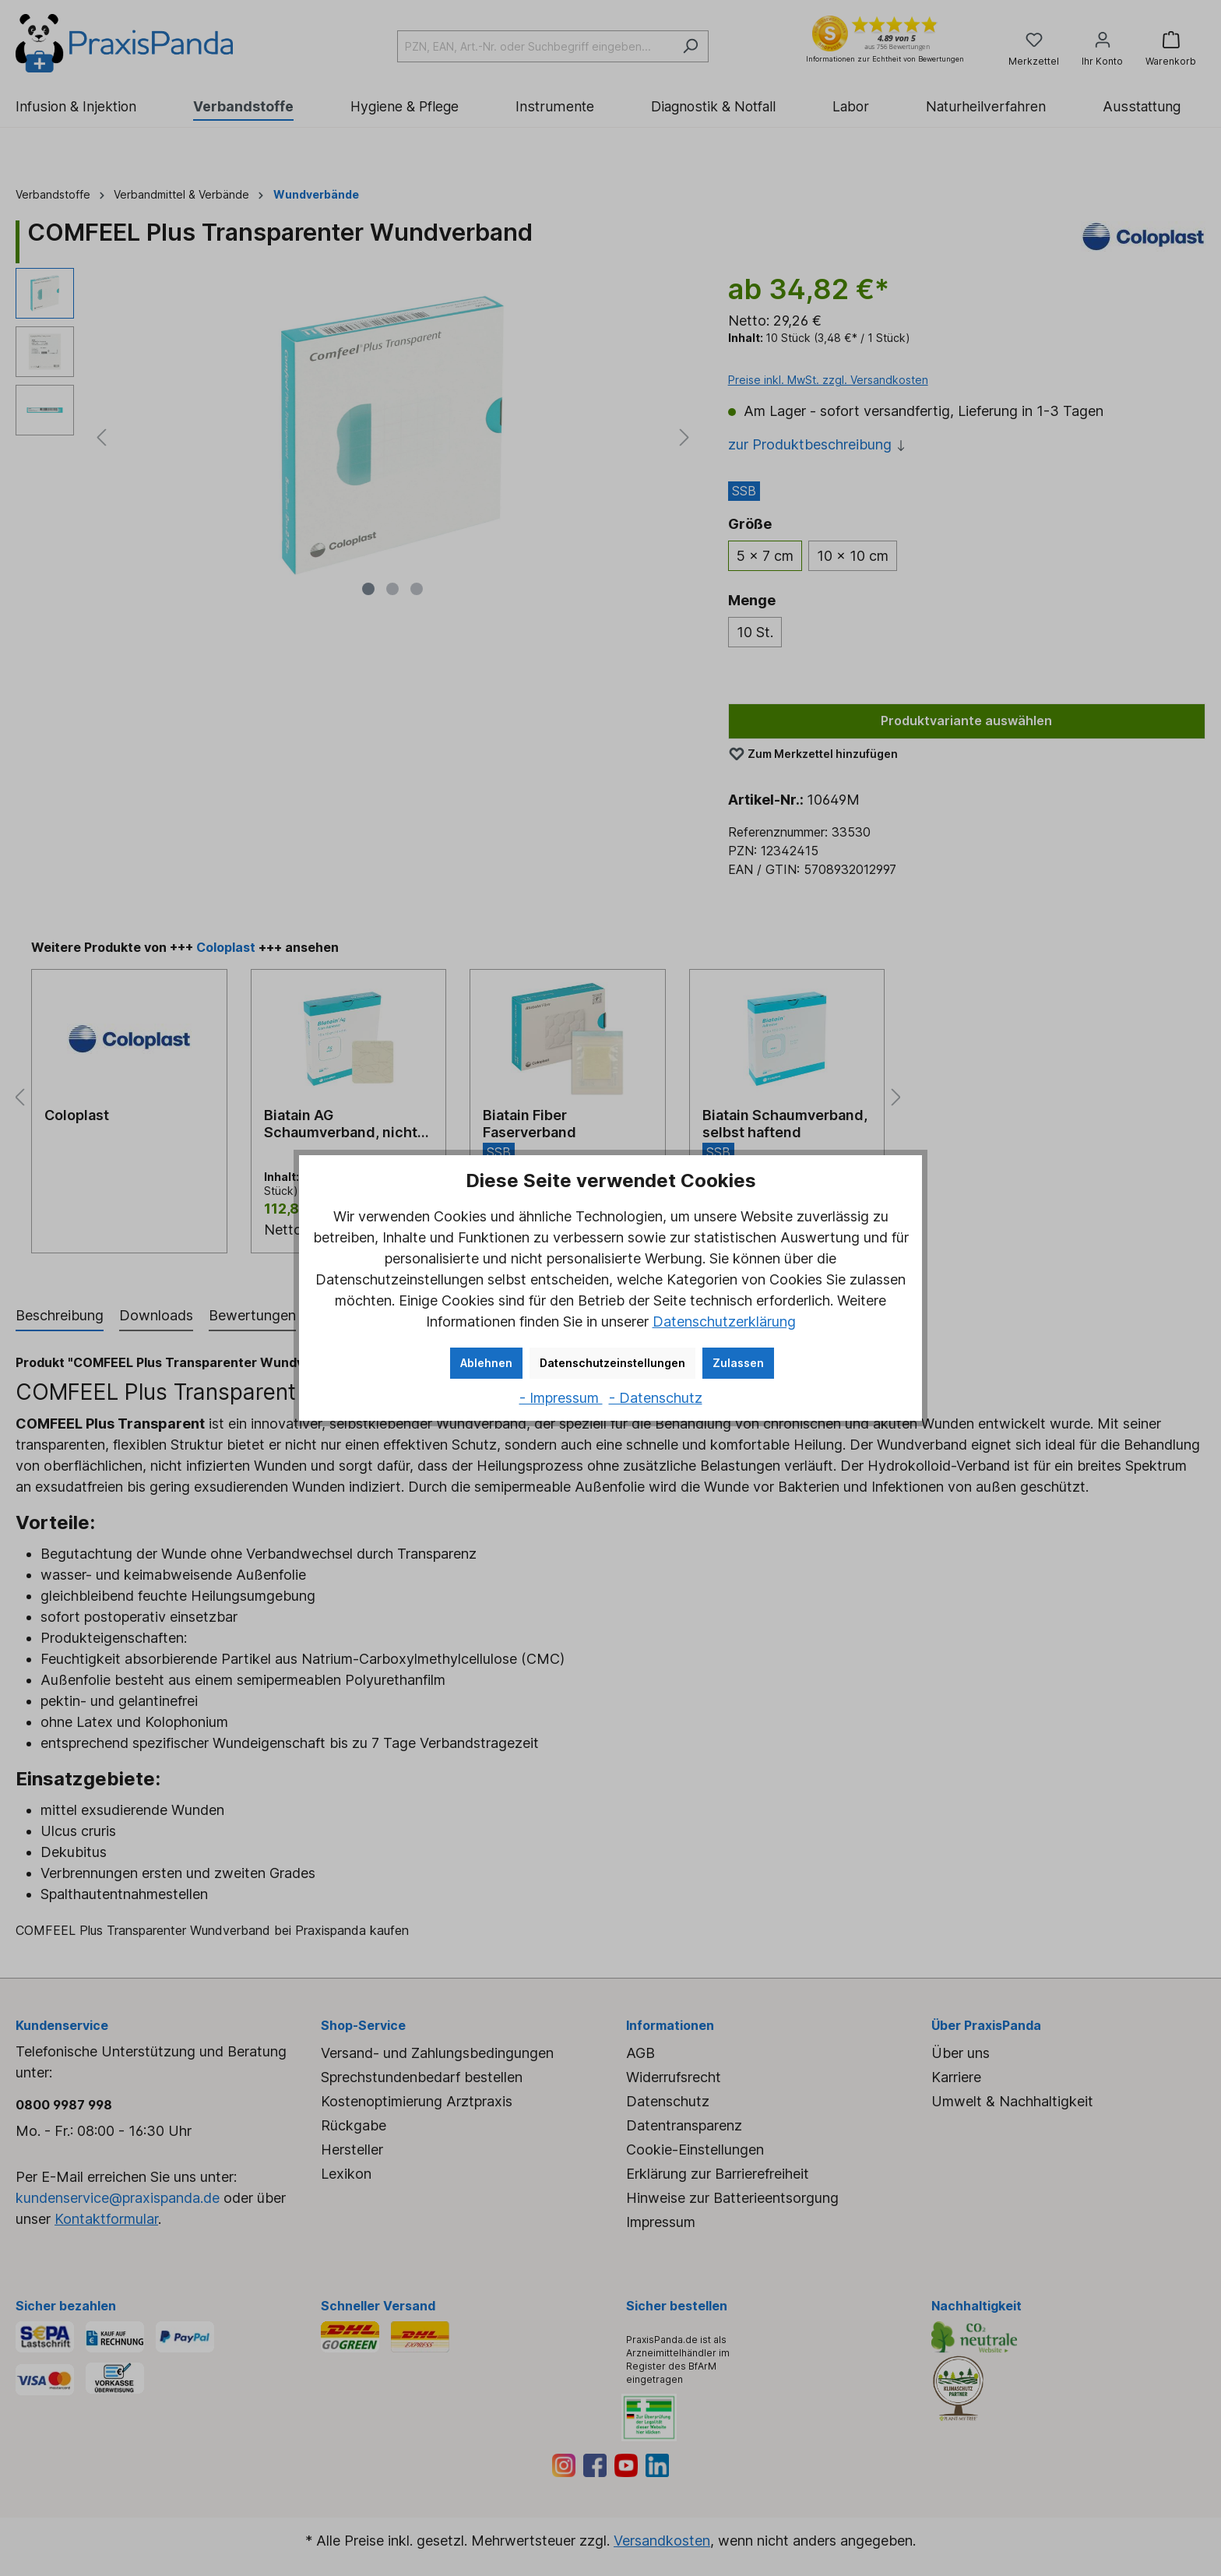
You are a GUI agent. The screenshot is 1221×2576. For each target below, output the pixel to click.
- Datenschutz (655, 1398)
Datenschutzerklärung (724, 1321)
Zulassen (738, 1362)
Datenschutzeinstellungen (612, 1362)
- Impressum (561, 1398)
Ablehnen (486, 1362)
